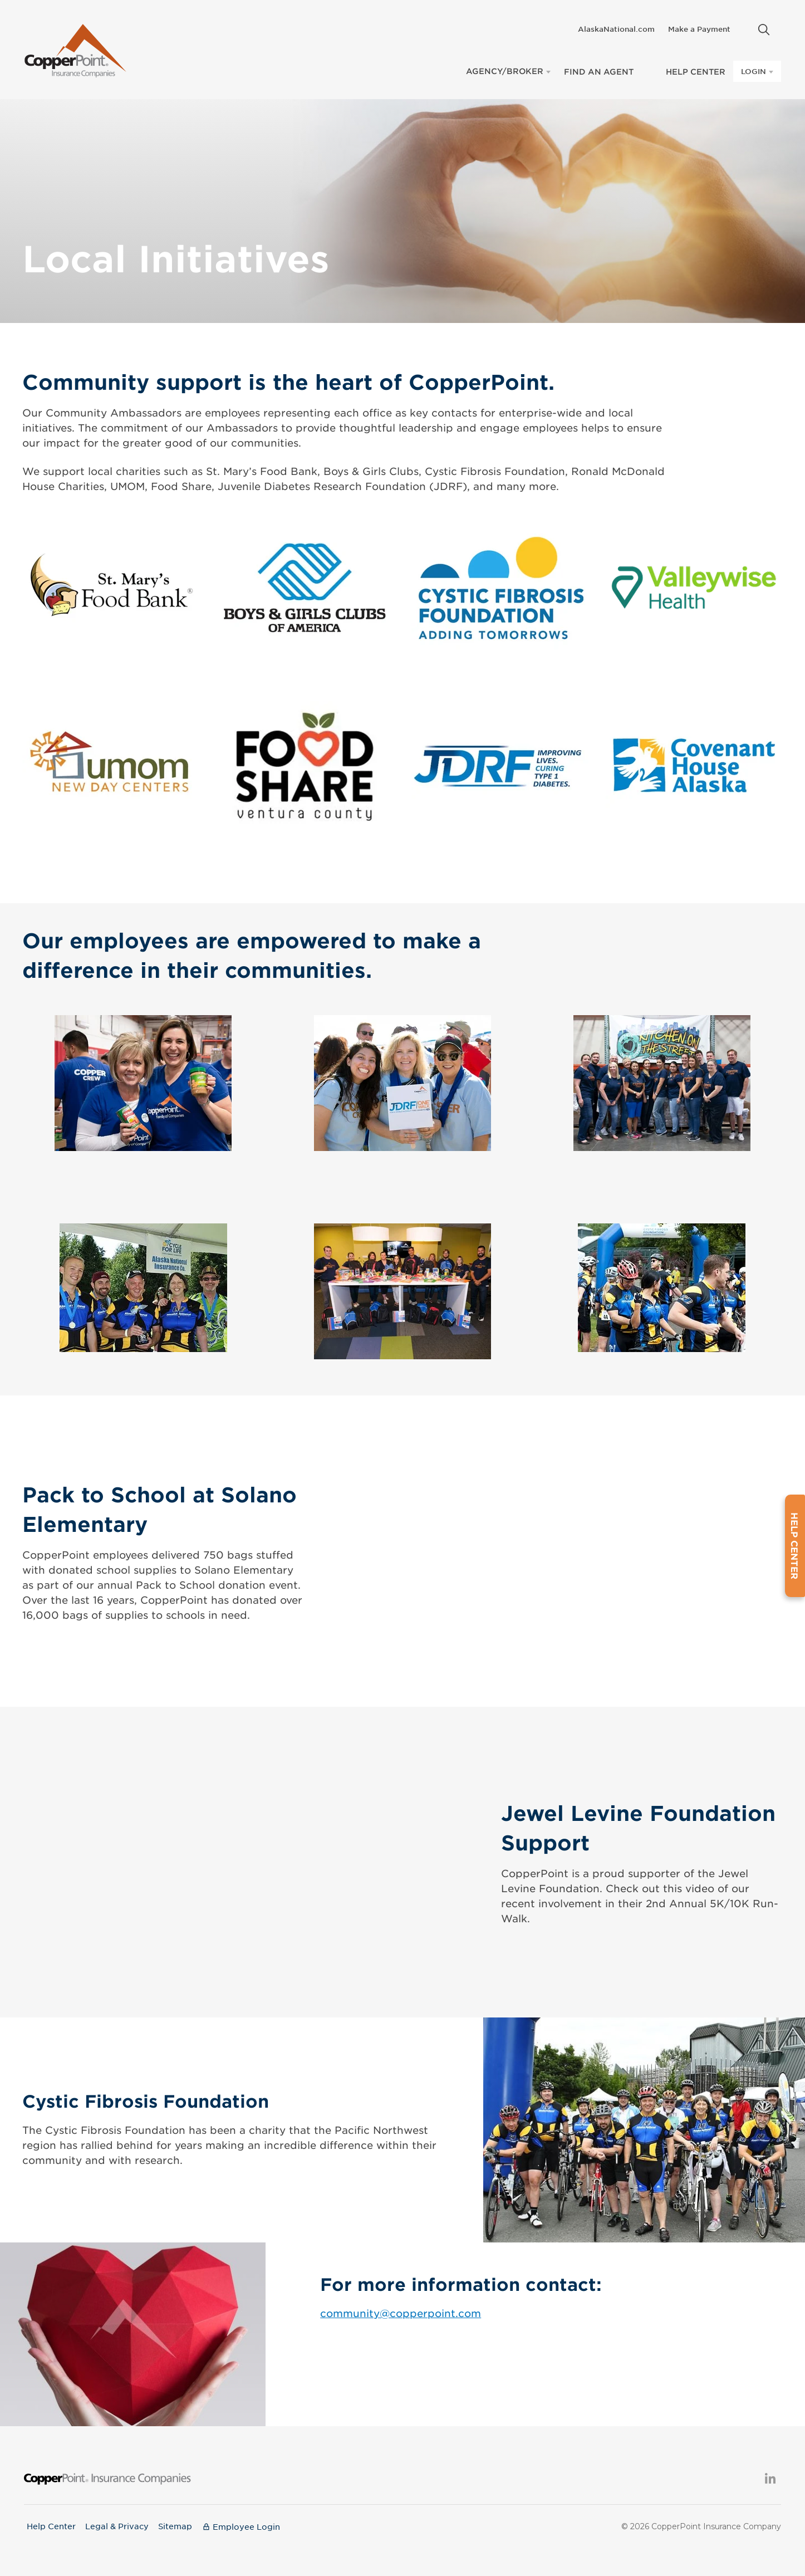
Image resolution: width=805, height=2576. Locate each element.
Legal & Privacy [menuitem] (118, 2521)
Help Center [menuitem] (51, 2521)
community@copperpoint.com (401, 2309)
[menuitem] (743, 26)
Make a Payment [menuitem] (699, 29)
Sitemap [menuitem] (177, 2521)
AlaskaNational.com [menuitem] (616, 29)
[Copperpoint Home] (75, 48)
